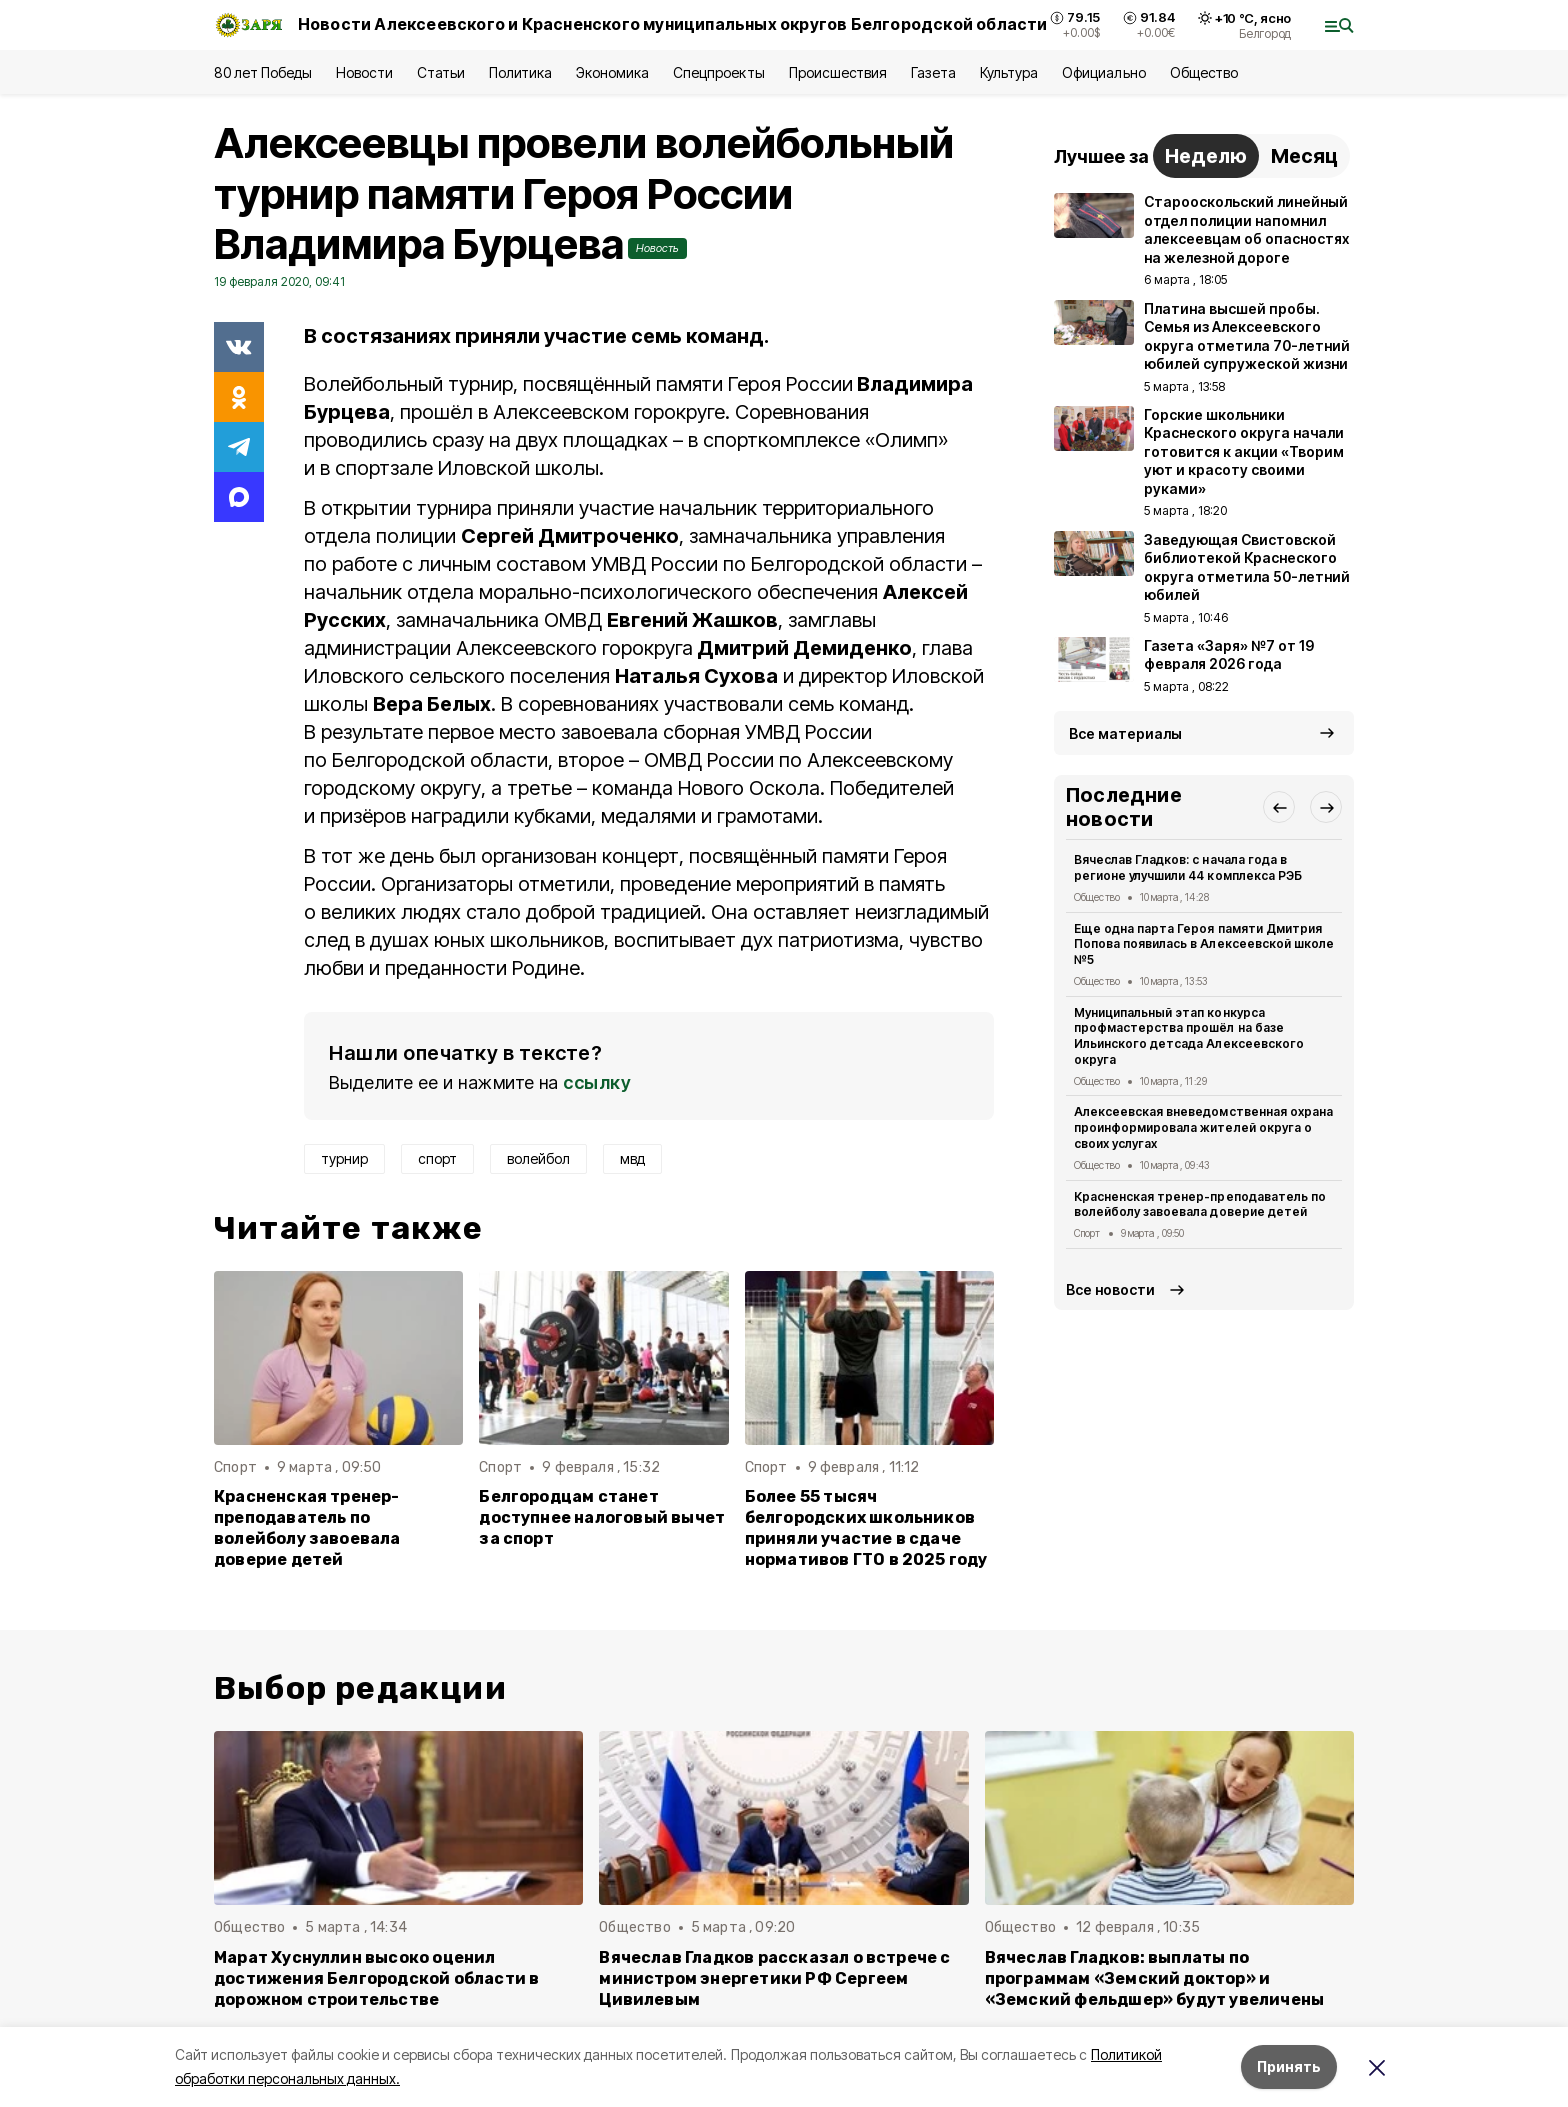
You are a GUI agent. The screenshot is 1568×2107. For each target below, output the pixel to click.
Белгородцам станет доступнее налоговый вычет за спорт (602, 1517)
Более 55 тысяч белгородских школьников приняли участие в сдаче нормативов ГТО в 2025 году (866, 1528)
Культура (1009, 72)
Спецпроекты (718, 72)
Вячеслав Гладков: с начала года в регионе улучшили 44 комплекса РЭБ (1188, 867)
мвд (632, 1158)
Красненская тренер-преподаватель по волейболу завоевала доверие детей (307, 1528)
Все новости (1110, 1289)
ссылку (597, 1082)
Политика (520, 72)
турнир (344, 1158)
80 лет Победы (263, 72)
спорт (437, 1158)
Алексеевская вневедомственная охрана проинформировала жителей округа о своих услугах (1203, 1127)
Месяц (1304, 156)
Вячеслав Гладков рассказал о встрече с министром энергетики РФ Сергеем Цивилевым (774, 1978)
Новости (364, 72)
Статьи (441, 72)
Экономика (612, 72)
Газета (933, 72)
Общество (1204, 72)
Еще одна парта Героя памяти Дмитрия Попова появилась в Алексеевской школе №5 (1204, 944)
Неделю (1206, 156)
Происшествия (838, 72)
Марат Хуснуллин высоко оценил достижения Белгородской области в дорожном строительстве (376, 1978)
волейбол (538, 1158)
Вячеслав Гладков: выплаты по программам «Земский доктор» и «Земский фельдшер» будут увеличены (1155, 1978)
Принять (1289, 2066)
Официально (1103, 72)
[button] (1279, 807)
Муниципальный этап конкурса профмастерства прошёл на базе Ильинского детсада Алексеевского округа (1189, 1036)
